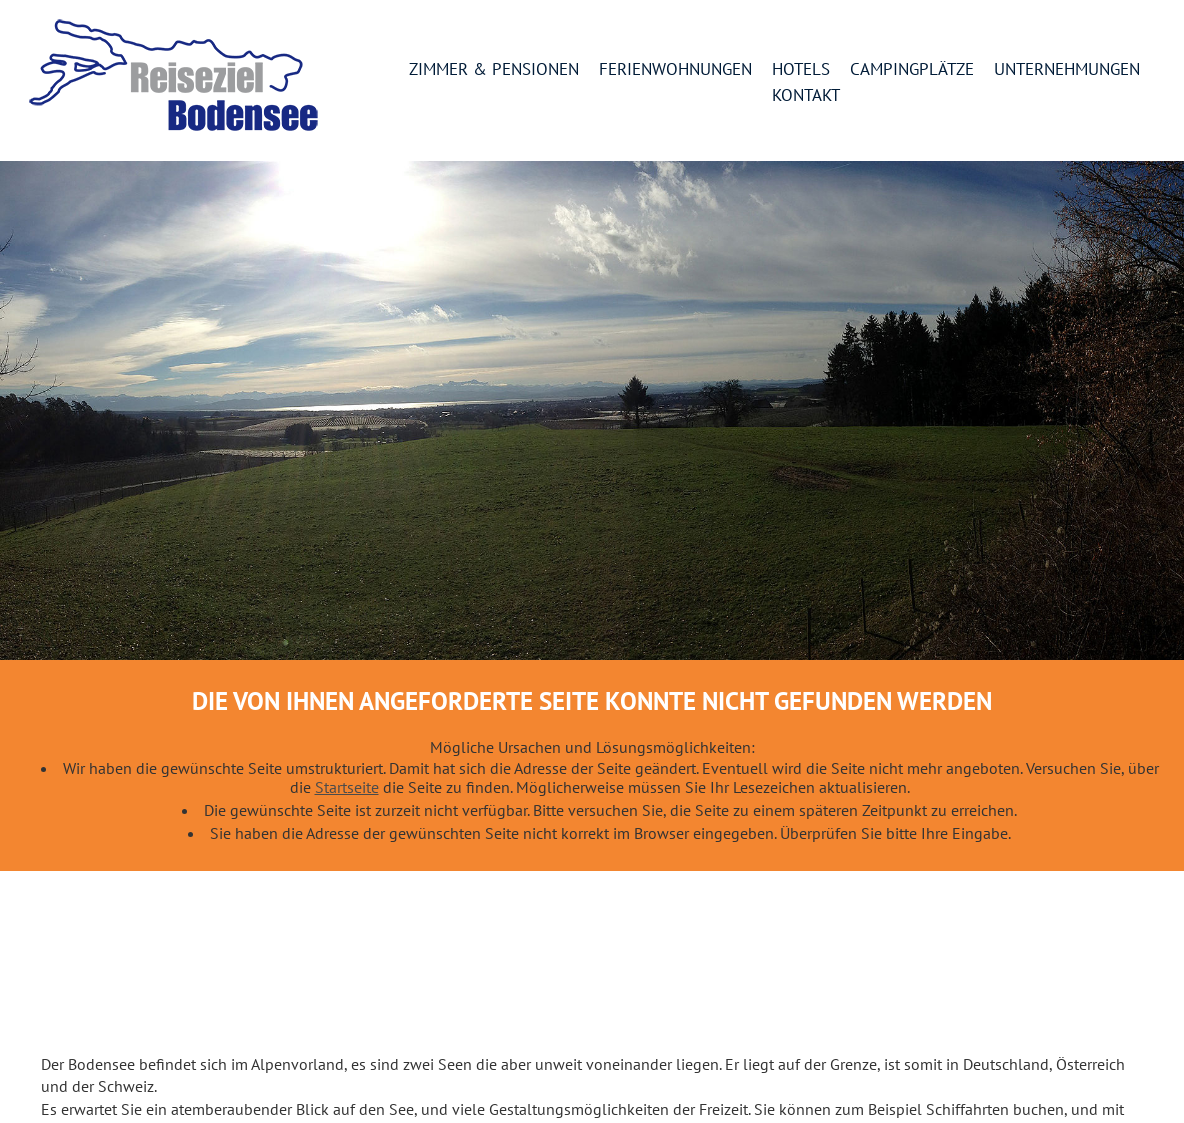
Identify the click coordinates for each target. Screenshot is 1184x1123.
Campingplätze (912, 70)
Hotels (801, 70)
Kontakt (806, 96)
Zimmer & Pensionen (494, 70)
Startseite (347, 787)
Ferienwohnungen (675, 70)
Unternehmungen (1067, 70)
